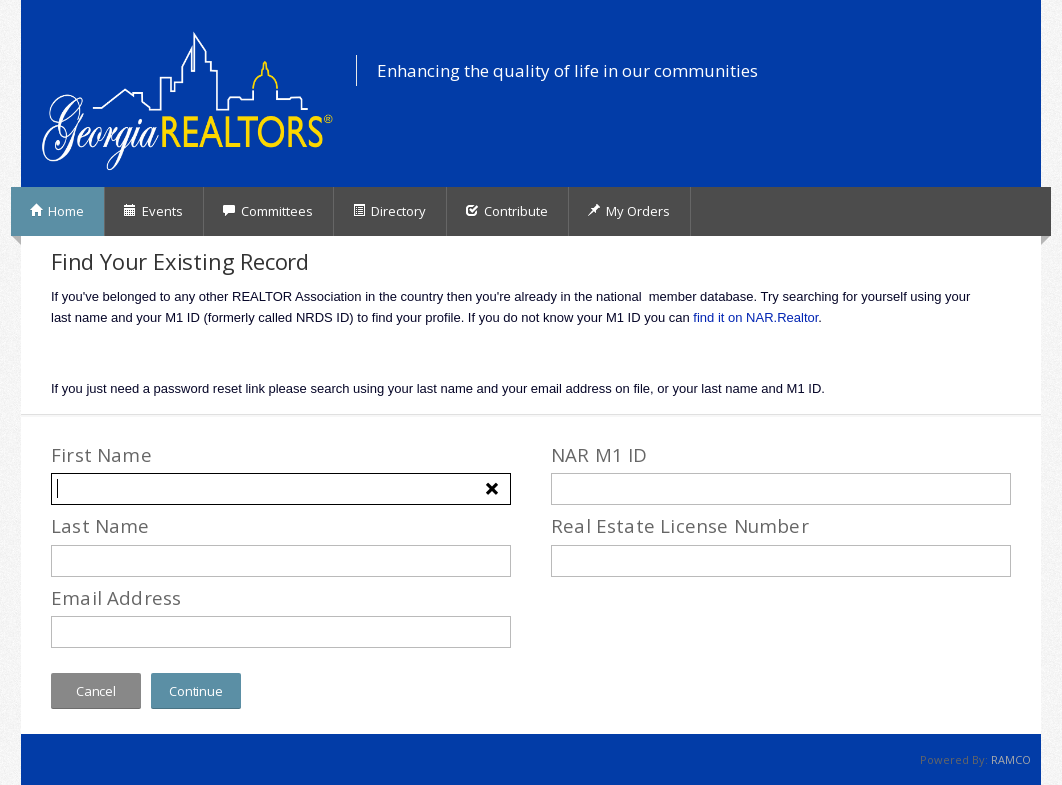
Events (153, 211)
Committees (267, 211)
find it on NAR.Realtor (755, 317)
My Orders (628, 211)
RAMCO (1011, 759)
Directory (389, 211)
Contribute (506, 211)
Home (56, 211)
